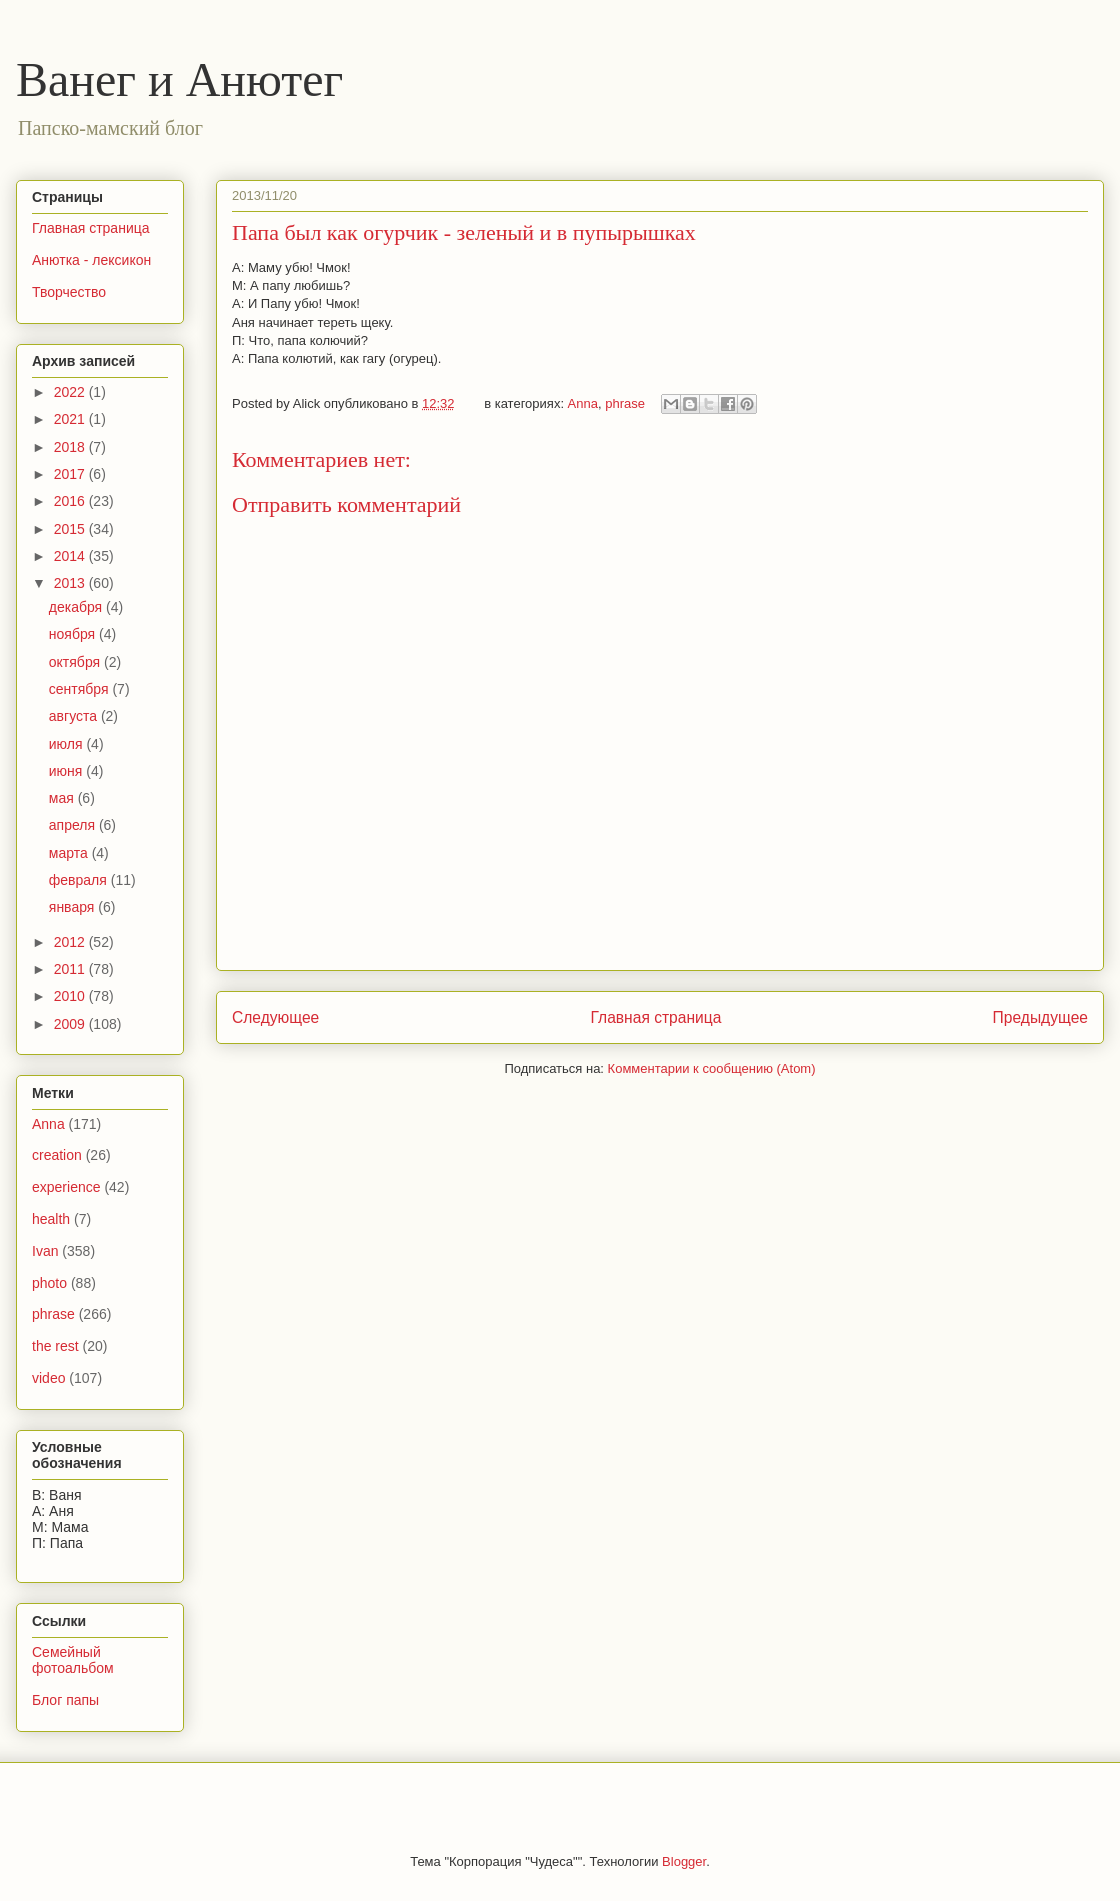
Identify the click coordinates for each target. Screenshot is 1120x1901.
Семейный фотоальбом (73, 1660)
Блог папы (65, 1700)
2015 (71, 529)
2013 (71, 583)
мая (63, 798)
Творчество (69, 292)
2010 (71, 996)
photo (49, 1283)
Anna (583, 403)
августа (75, 716)
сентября (81, 689)
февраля (80, 880)
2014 (71, 556)
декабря (77, 607)
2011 (71, 969)
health (51, 1219)
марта (70, 853)
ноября (74, 634)
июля (68, 744)
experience (66, 1187)
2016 (71, 501)
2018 (71, 447)
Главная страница (655, 1017)
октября (76, 662)
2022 (71, 392)
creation (57, 1155)
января (73, 907)
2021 (71, 419)
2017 (71, 474)
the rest (55, 1346)
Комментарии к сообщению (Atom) (712, 1068)
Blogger (684, 1861)
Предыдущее (1040, 1017)
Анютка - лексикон (91, 260)
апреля (74, 825)
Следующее (275, 1017)
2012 (71, 942)
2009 (71, 1024)
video (48, 1378)
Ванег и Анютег (179, 79)
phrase (625, 403)
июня (68, 771)
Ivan (45, 1251)
